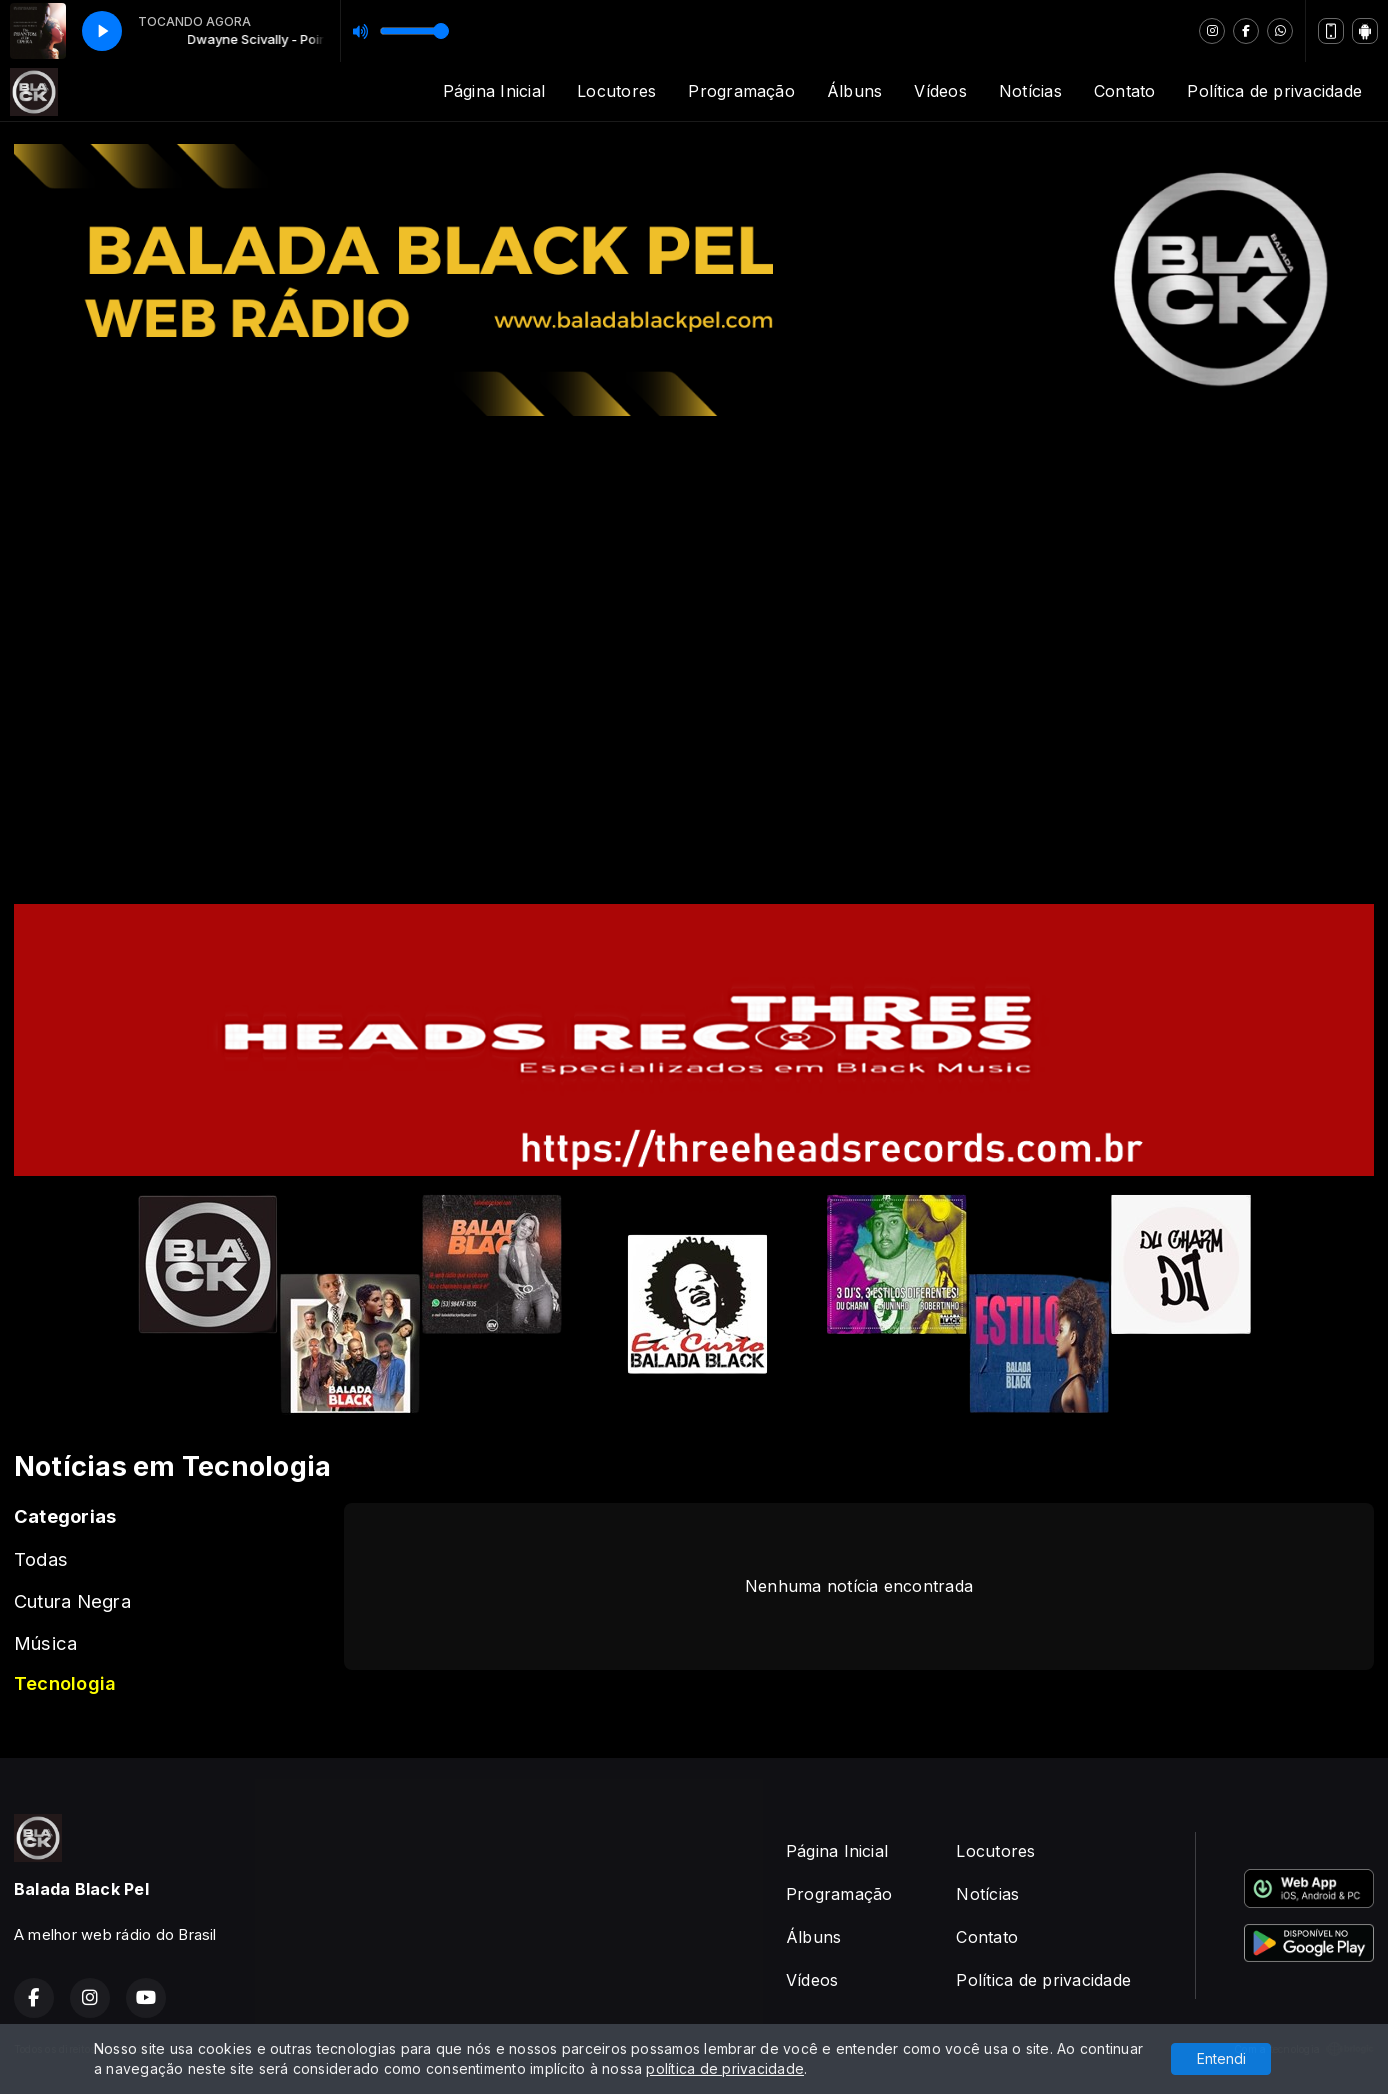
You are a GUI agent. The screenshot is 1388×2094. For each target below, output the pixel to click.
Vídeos (940, 91)
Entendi (1221, 2058)
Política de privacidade (1274, 91)
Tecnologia (65, 1683)
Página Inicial (494, 91)
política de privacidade (725, 2068)
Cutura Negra (72, 1601)
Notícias (1030, 91)
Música (45, 1643)
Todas (41, 1559)
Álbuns (854, 91)
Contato (1125, 91)
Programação (741, 91)
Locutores (616, 91)
